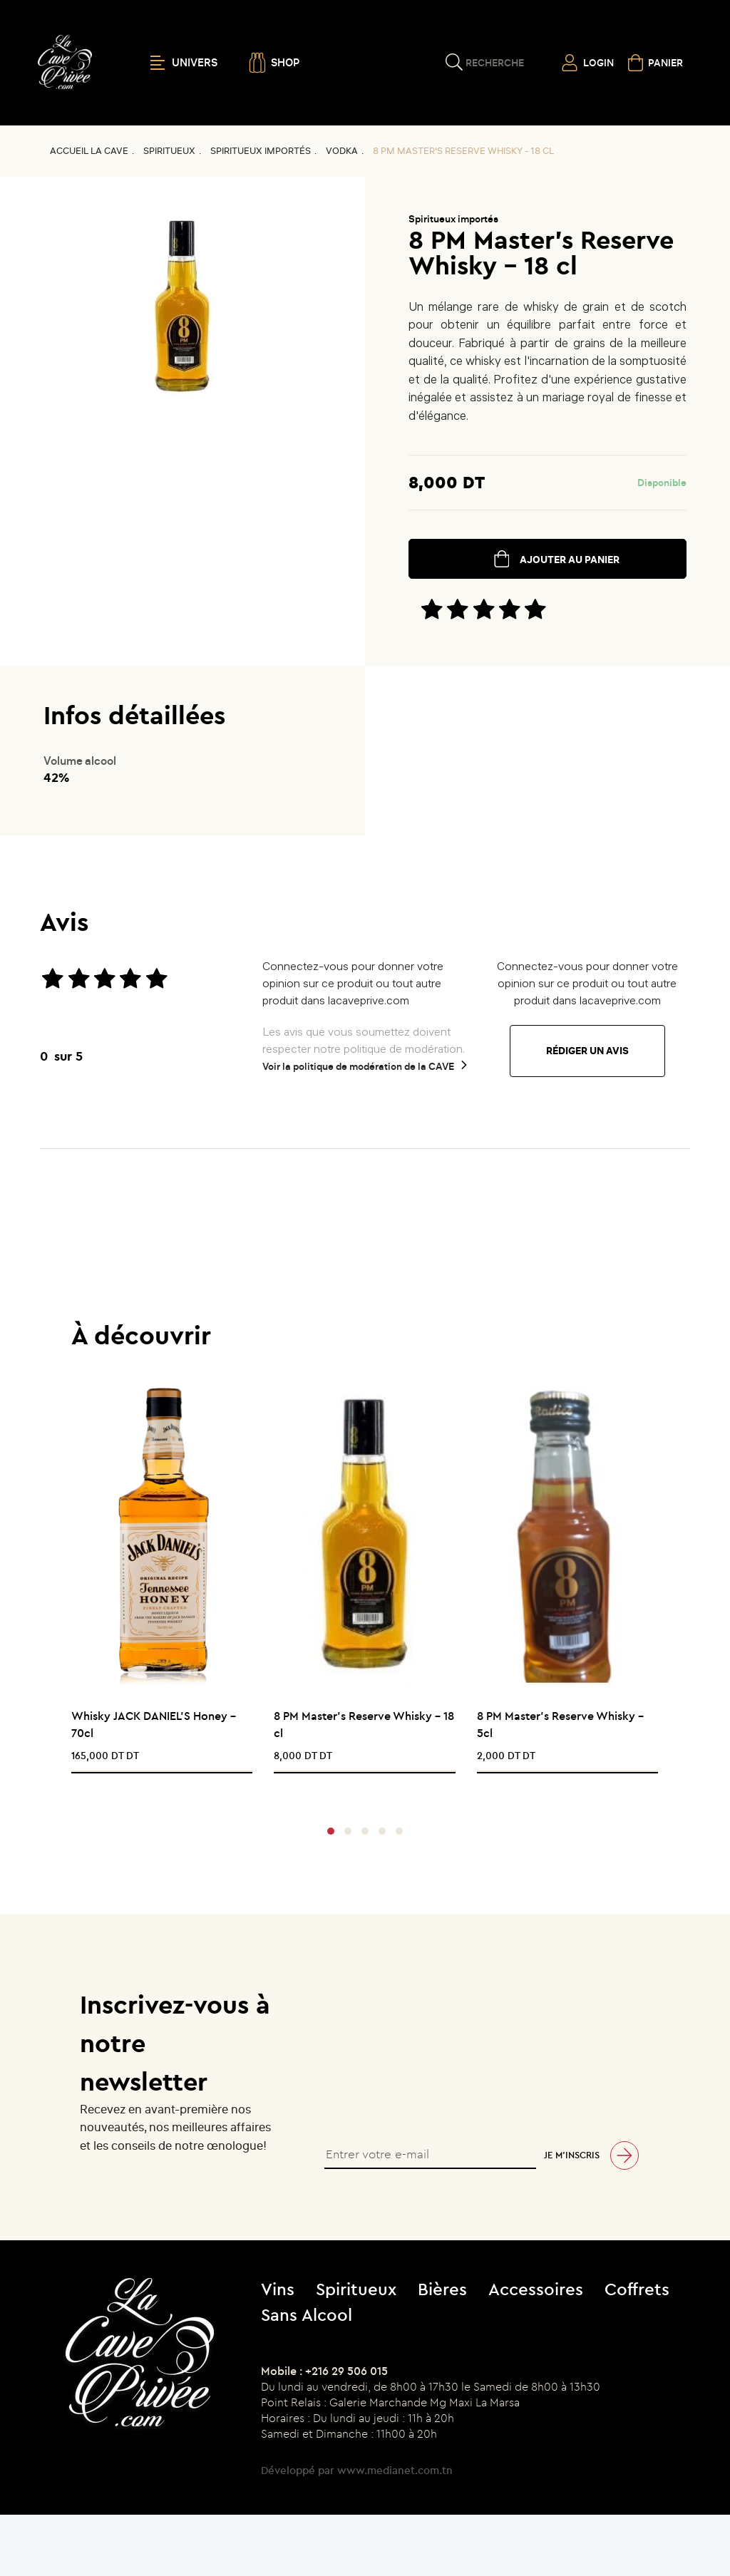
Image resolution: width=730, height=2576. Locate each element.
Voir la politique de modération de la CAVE (358, 1066)
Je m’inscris (572, 2154)
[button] (330, 1831)
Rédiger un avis (587, 1051)
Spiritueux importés (260, 151)
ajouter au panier (570, 560)
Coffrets (637, 2288)
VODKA (342, 151)
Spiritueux (169, 151)
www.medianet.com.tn (395, 2470)
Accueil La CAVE (89, 151)
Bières (442, 2288)
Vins (277, 2288)
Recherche (495, 62)
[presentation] (359, 1791)
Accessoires (535, 2288)
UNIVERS (183, 63)
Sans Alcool (306, 2314)
